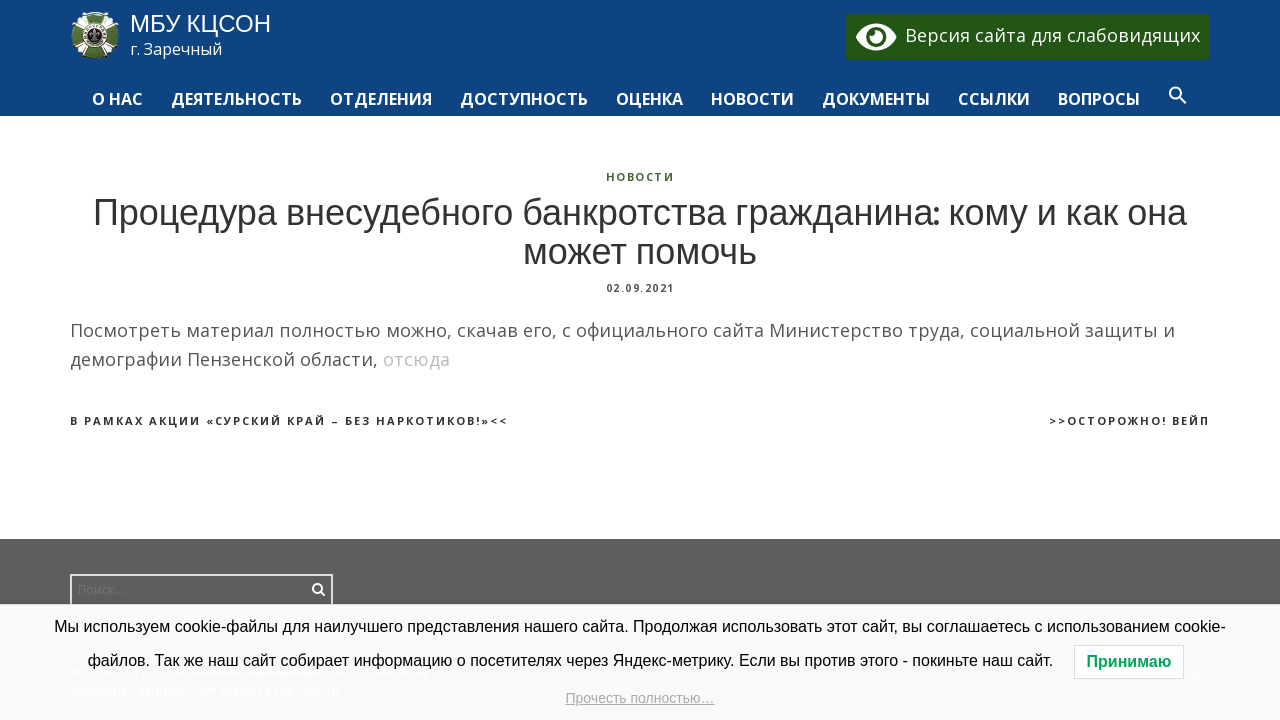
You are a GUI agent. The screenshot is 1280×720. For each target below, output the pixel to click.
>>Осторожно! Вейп (1129, 420)
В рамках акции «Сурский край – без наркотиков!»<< (289, 420)
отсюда (416, 359)
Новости (640, 176)
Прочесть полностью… (640, 698)
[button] (1178, 100)
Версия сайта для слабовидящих (1028, 35)
